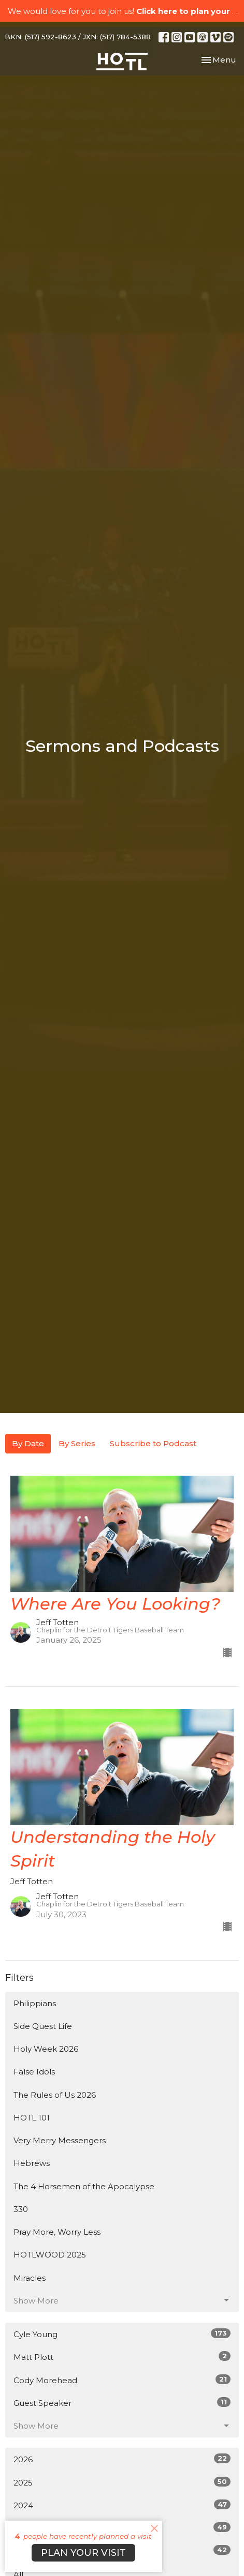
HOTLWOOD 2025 (49, 2255)
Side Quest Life (42, 2026)
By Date (28, 1443)
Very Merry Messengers (59, 2140)
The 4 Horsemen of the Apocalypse (83, 2186)
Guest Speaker (122, 2402)
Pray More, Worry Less (57, 2232)
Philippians (34, 2003)
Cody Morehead (122, 2379)
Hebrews (31, 2163)
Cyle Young (122, 2333)
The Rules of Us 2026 (54, 2095)
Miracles (29, 2278)
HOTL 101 (31, 2118)
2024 (122, 2504)
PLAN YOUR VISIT (83, 2552)
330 (20, 2209)
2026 (122, 2458)
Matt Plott (122, 2356)
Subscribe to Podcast (153, 1443)
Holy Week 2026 (45, 2049)
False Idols (34, 2072)
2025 (122, 2482)
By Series (77, 1443)
